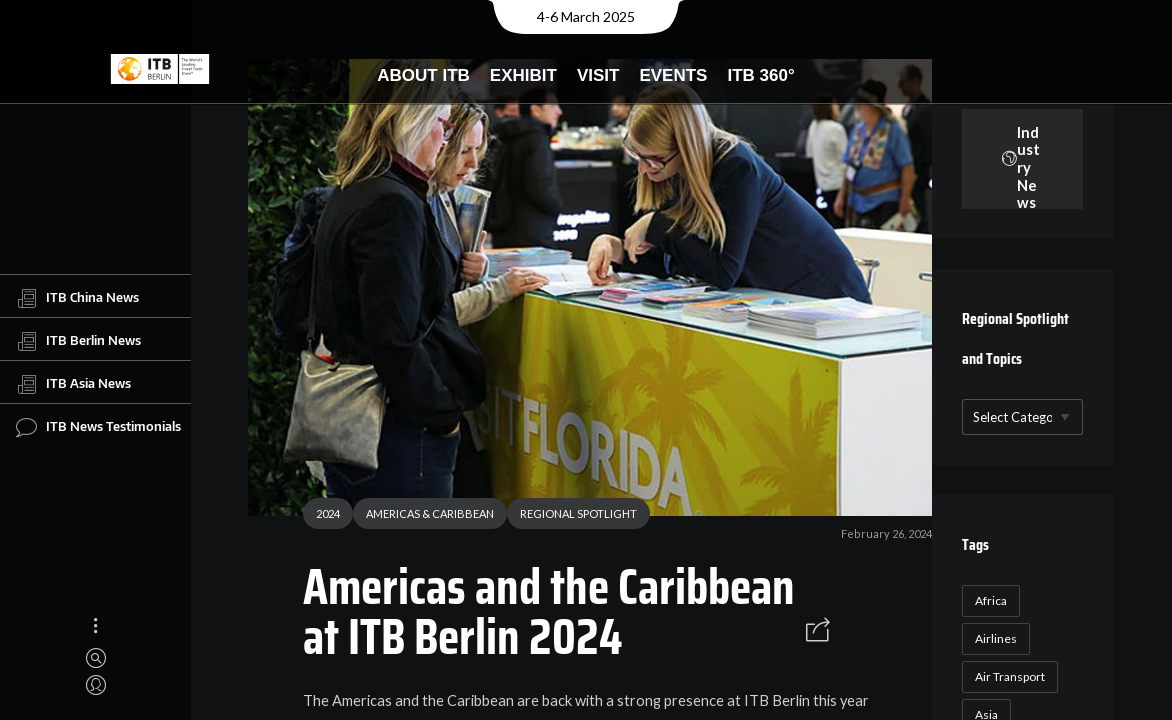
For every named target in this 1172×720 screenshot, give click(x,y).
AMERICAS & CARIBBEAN (422, 516)
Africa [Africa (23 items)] (988, 600)
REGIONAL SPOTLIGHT (570, 516)
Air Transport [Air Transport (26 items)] (1007, 676)
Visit (598, 75)
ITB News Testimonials (98, 427)
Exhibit (523, 75)
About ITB (423, 75)
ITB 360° (760, 75)
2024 (320, 516)
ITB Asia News (73, 384)
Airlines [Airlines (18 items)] (993, 638)
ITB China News (77, 298)
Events (673, 75)
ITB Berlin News (78, 341)
